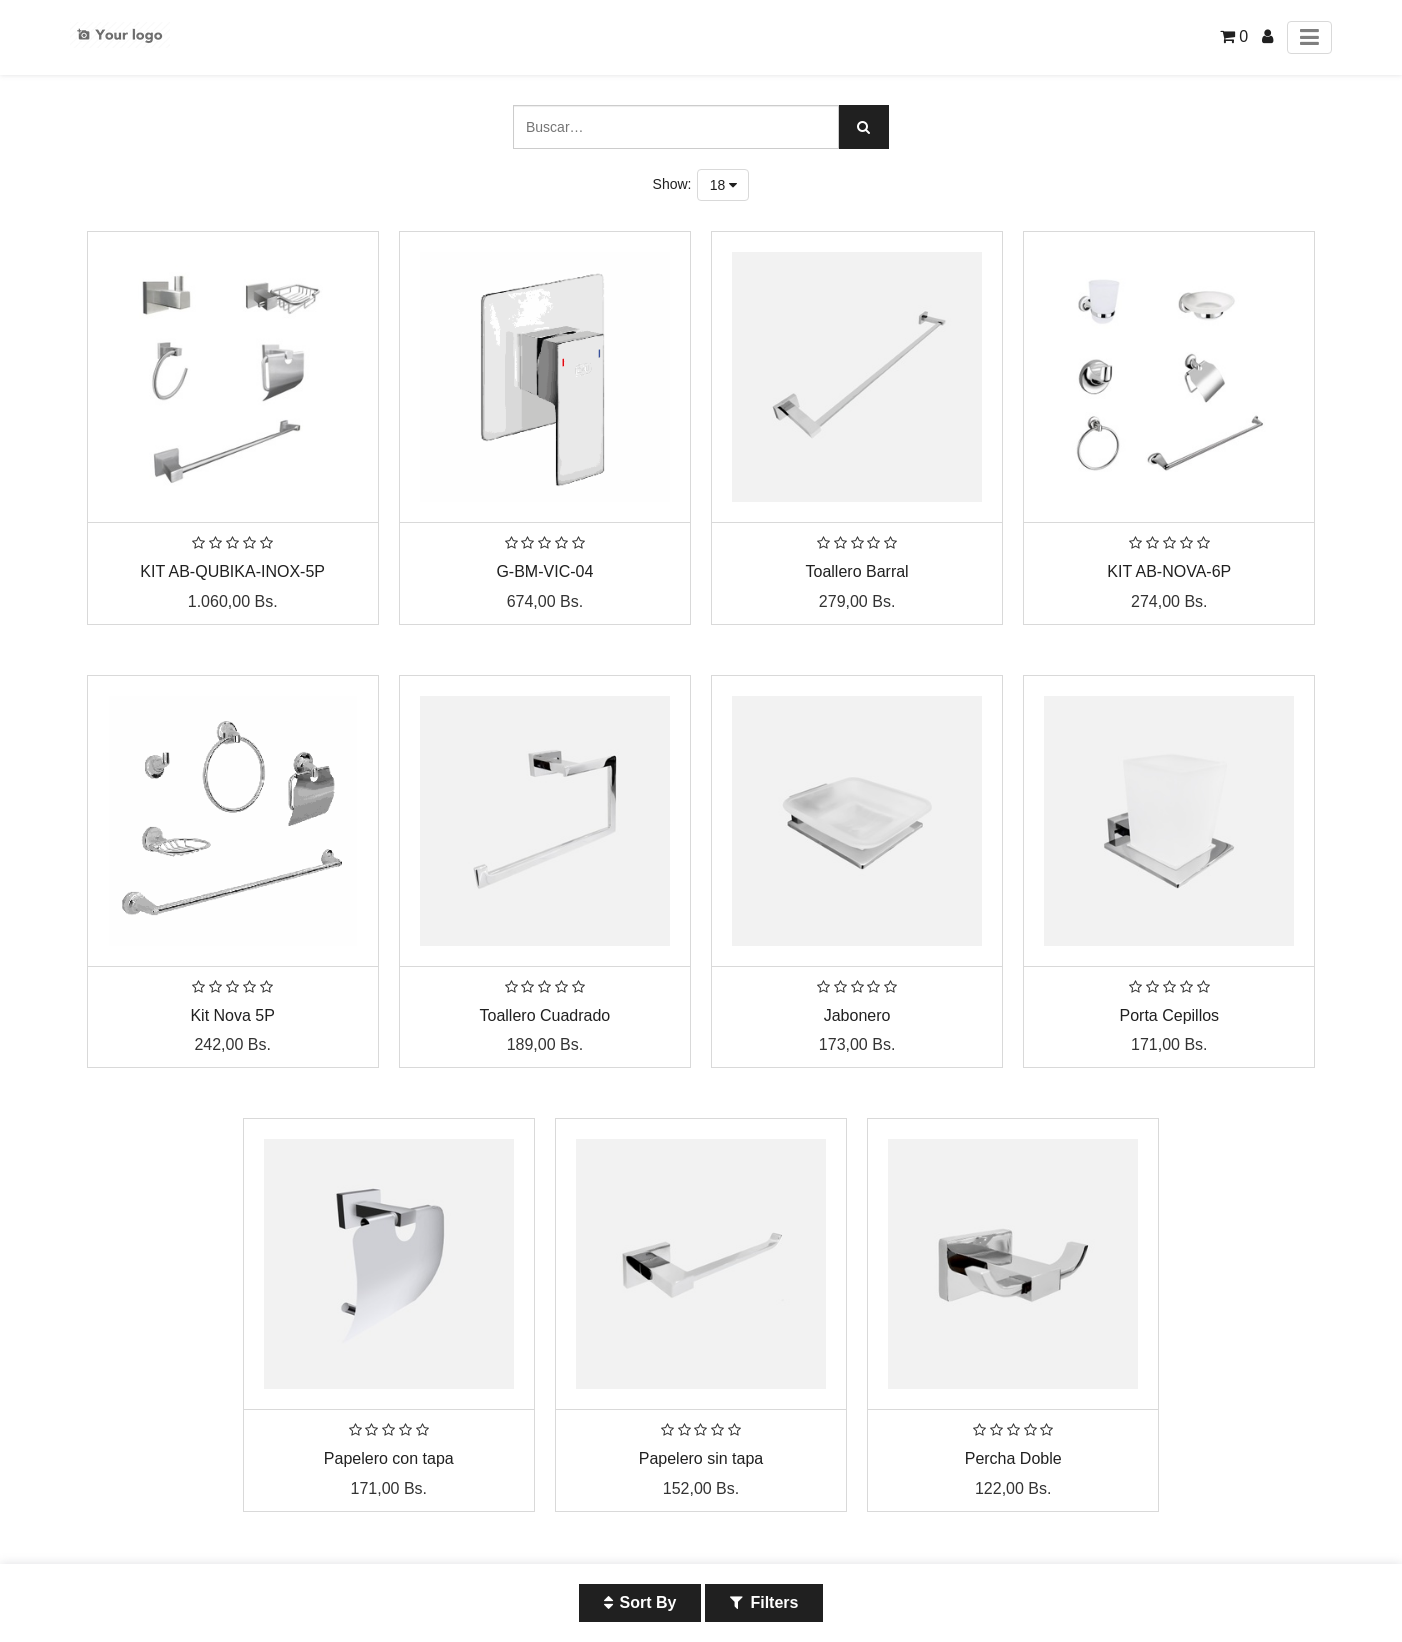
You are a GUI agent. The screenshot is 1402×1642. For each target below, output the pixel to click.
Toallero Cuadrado (545, 1015)
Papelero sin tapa (701, 1458)
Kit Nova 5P (232, 1015)
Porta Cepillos (1169, 1015)
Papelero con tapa (389, 1458)
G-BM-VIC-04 (544, 571)
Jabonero (857, 1015)
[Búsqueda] (864, 127)
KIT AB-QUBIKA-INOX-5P (232, 571)
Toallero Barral (857, 571)
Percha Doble (1013, 1458)
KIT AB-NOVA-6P (1169, 571)
